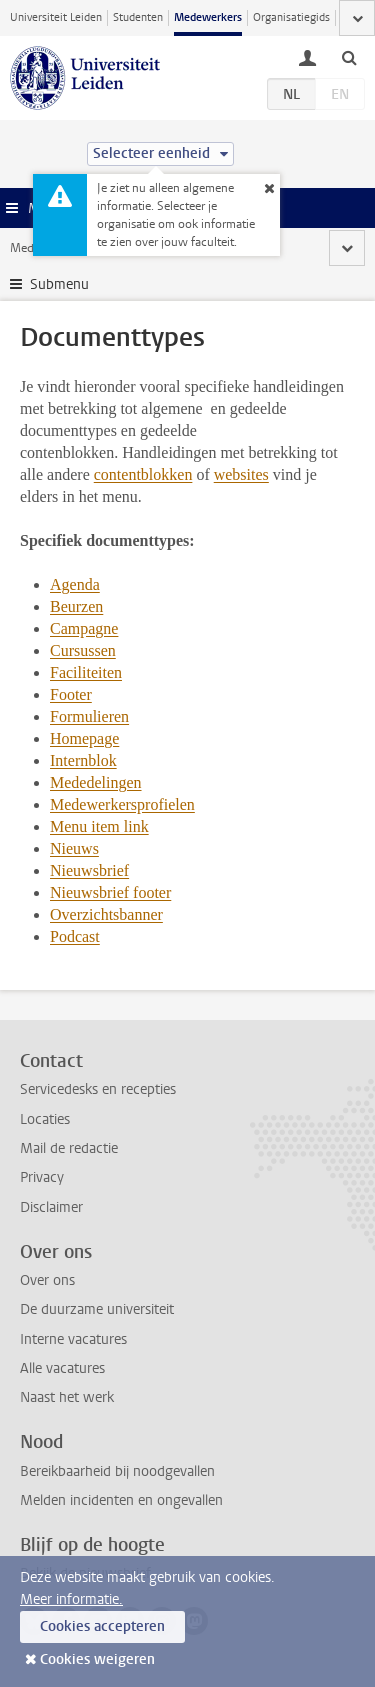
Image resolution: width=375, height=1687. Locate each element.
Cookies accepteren (102, 1626)
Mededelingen (96, 782)
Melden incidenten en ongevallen (121, 1500)
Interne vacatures (73, 1339)
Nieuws (74, 848)
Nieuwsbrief (89, 870)
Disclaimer (51, 1207)
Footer (71, 694)
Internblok (83, 760)
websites (241, 474)
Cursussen (83, 650)
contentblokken (143, 474)
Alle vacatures (62, 1368)
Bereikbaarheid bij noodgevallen (117, 1471)
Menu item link (99, 826)
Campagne (84, 628)
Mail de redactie (69, 1148)
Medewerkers (208, 17)
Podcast (75, 936)
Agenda (75, 584)
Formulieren (89, 716)
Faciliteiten (86, 672)
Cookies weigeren (97, 1659)
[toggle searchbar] (349, 57)
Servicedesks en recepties (98, 1089)
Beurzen (76, 606)
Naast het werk (67, 1397)
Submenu (59, 284)
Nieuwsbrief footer (110, 892)
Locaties (45, 1119)
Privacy (42, 1177)
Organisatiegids (291, 17)
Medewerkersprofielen (122, 804)
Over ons (47, 1280)
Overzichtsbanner (106, 914)
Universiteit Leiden (56, 17)
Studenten (138, 17)
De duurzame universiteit (97, 1309)
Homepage (84, 738)
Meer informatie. (71, 1599)
